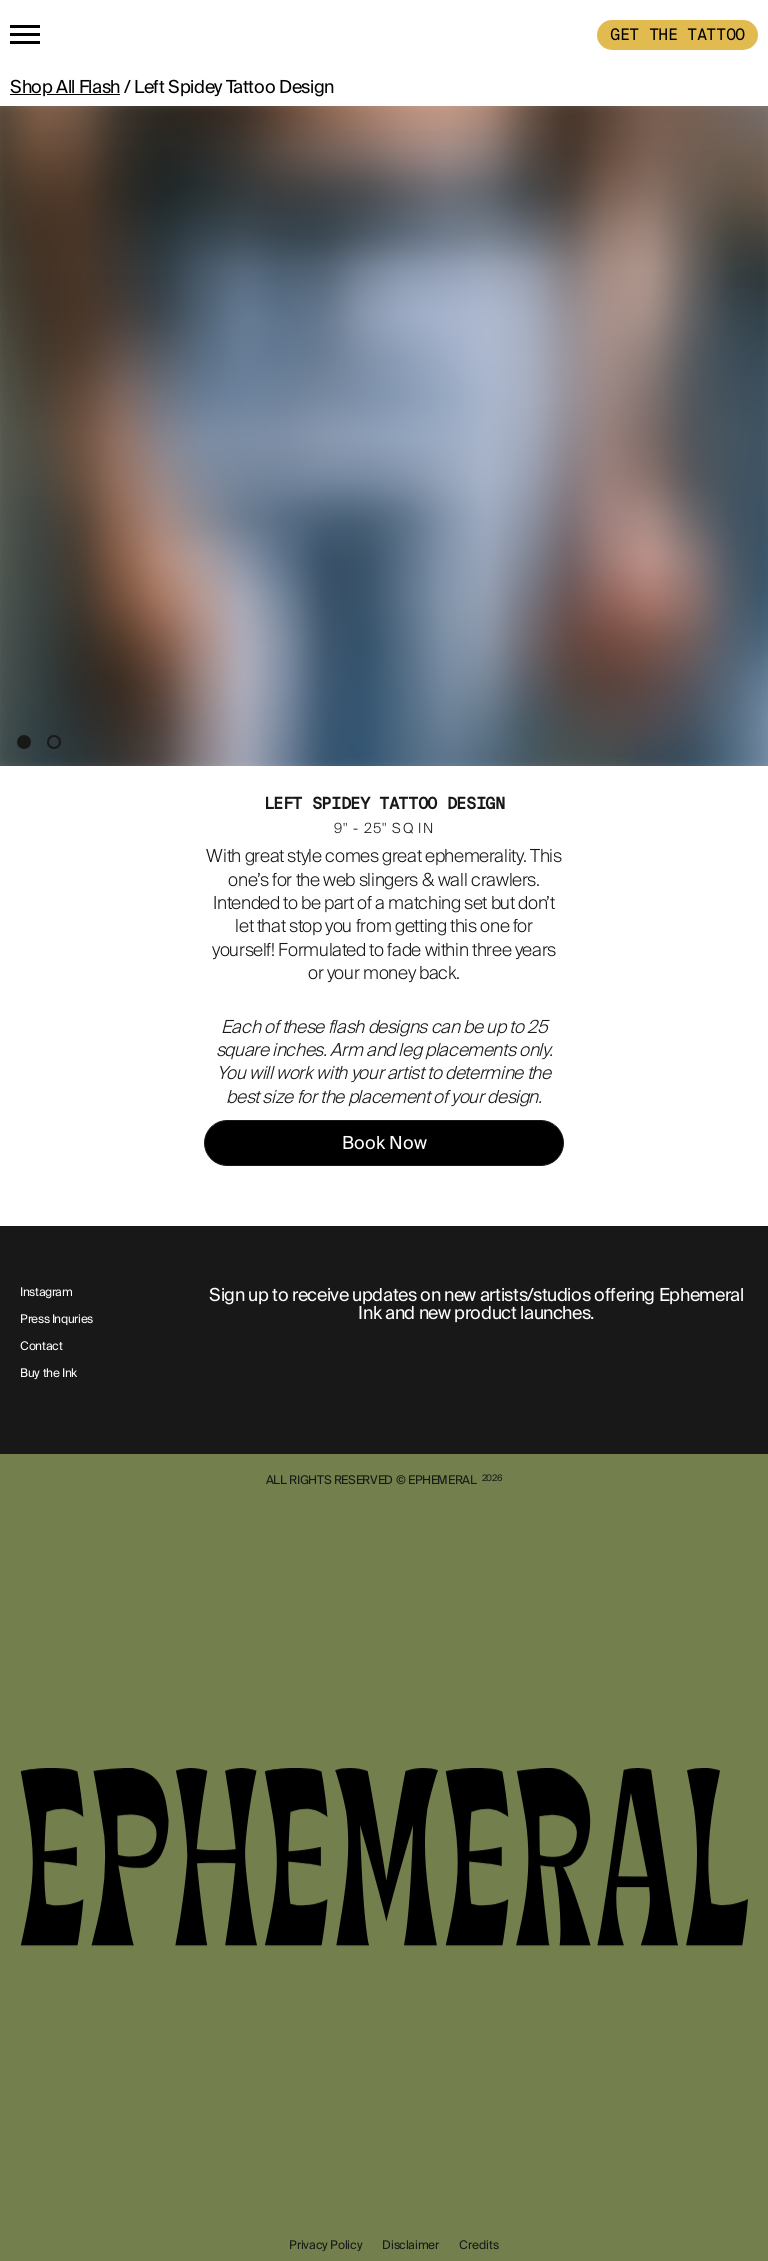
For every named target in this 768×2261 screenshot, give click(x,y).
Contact (41, 1347)
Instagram (46, 1293)
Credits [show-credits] (479, 2245)
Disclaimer (410, 2245)
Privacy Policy (325, 2245)
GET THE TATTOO (677, 34)
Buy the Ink (48, 1374)
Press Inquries (56, 1320)
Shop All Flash (65, 87)
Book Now (384, 1143)
